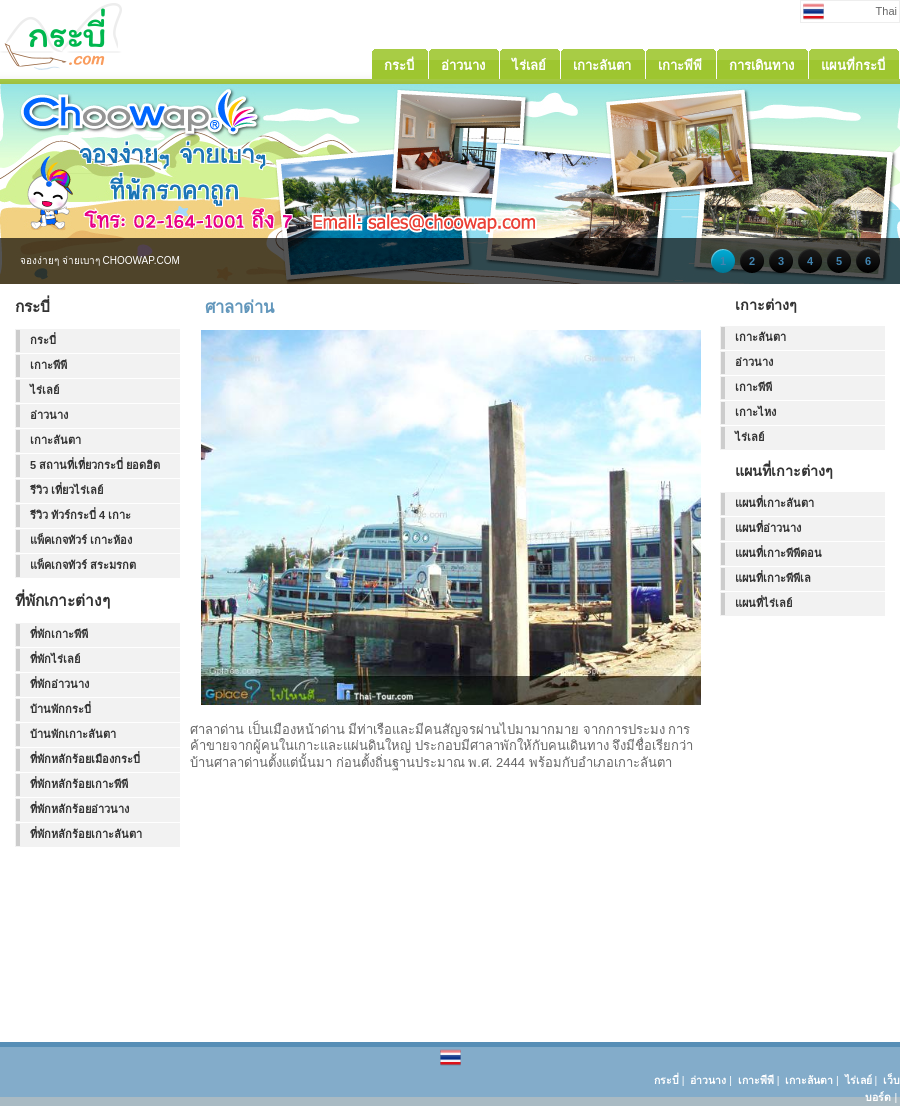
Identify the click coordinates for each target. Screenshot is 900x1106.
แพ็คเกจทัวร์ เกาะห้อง (81, 540)
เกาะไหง (755, 412)
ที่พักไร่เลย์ (55, 659)
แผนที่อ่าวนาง (768, 528)
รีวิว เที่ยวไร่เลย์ (66, 490)
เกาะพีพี (48, 365)
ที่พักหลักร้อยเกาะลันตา (86, 834)
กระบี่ (43, 340)
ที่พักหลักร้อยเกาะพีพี (79, 784)
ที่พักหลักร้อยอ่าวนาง (79, 809)
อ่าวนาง (49, 415)
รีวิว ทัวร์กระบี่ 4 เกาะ (80, 515)
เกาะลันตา (55, 440)
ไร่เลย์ (44, 390)
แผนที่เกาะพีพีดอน (778, 553)
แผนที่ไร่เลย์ (763, 603)
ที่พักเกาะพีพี (59, 634)
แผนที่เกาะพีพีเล (773, 578)
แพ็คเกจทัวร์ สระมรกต (83, 565)
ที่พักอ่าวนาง (59, 684)
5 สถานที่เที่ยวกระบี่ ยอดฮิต (95, 465)
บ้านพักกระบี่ (60, 709)
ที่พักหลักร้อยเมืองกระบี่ (85, 759)
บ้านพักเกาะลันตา (73, 734)
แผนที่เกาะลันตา (774, 503)
